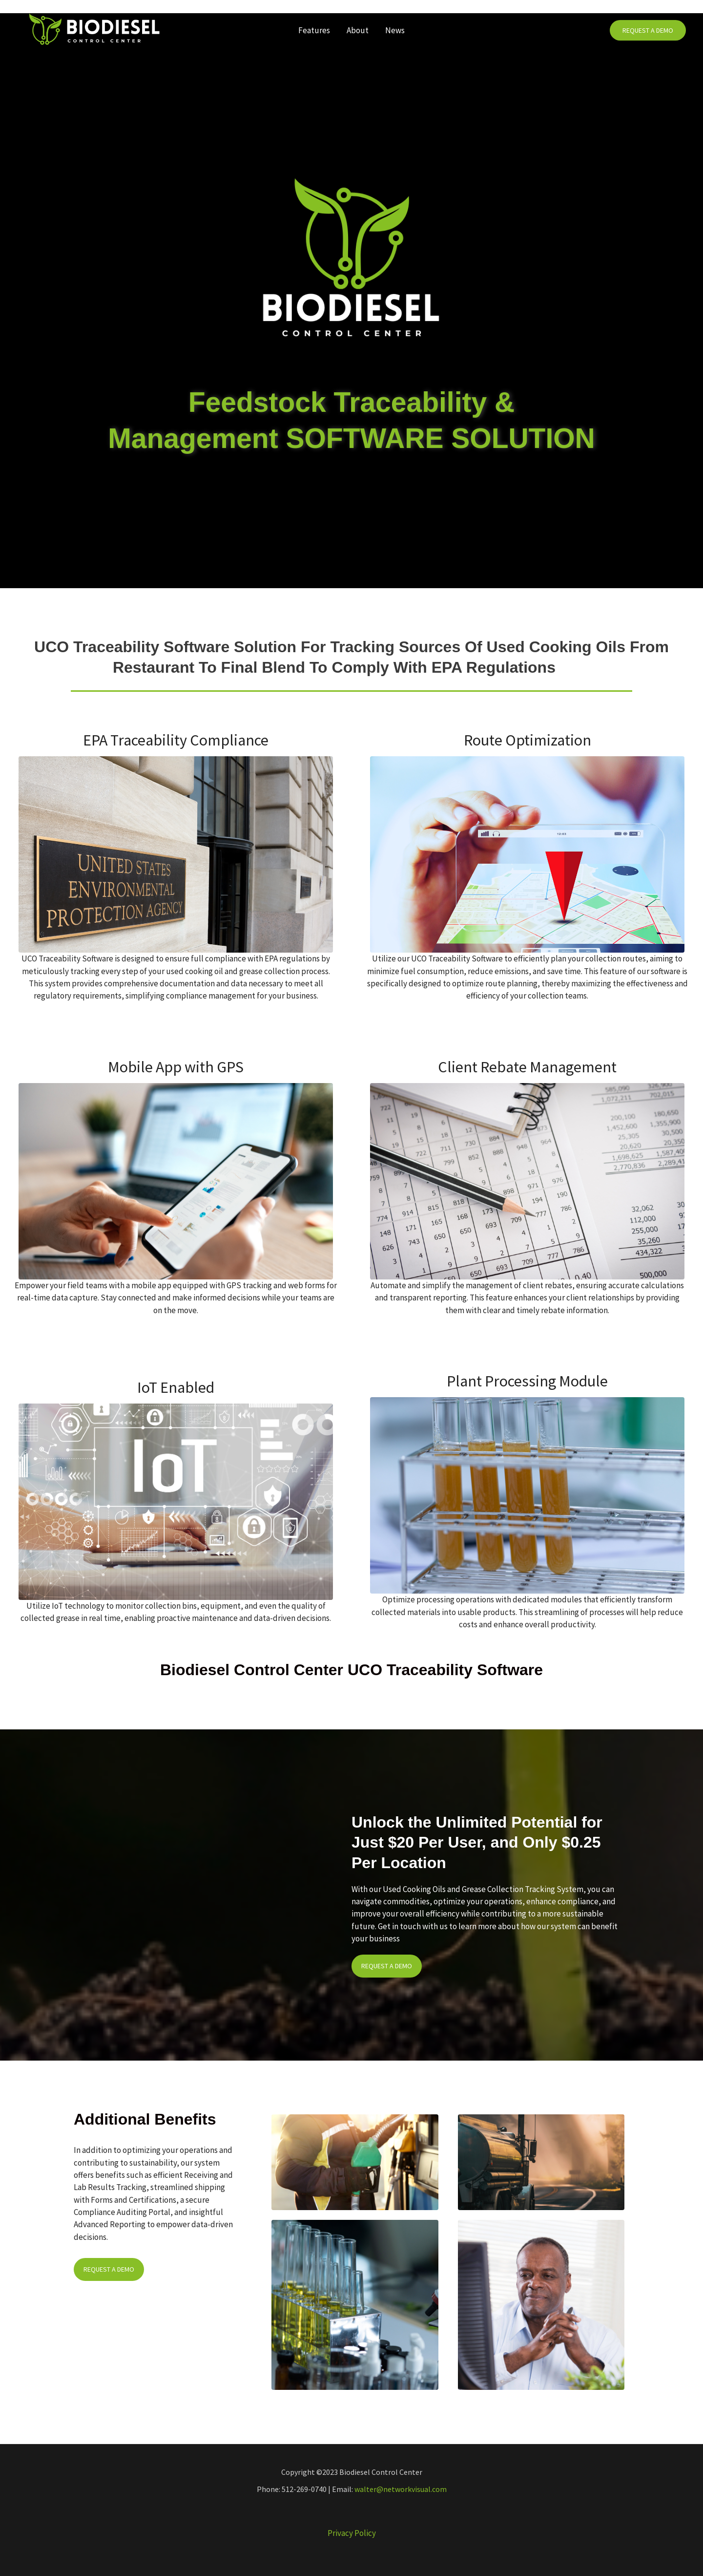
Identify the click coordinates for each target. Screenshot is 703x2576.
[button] (648, 30)
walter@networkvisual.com (400, 2489)
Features (314, 30)
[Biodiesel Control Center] (94, 29)
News (395, 30)
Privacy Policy (352, 2533)
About (358, 30)
